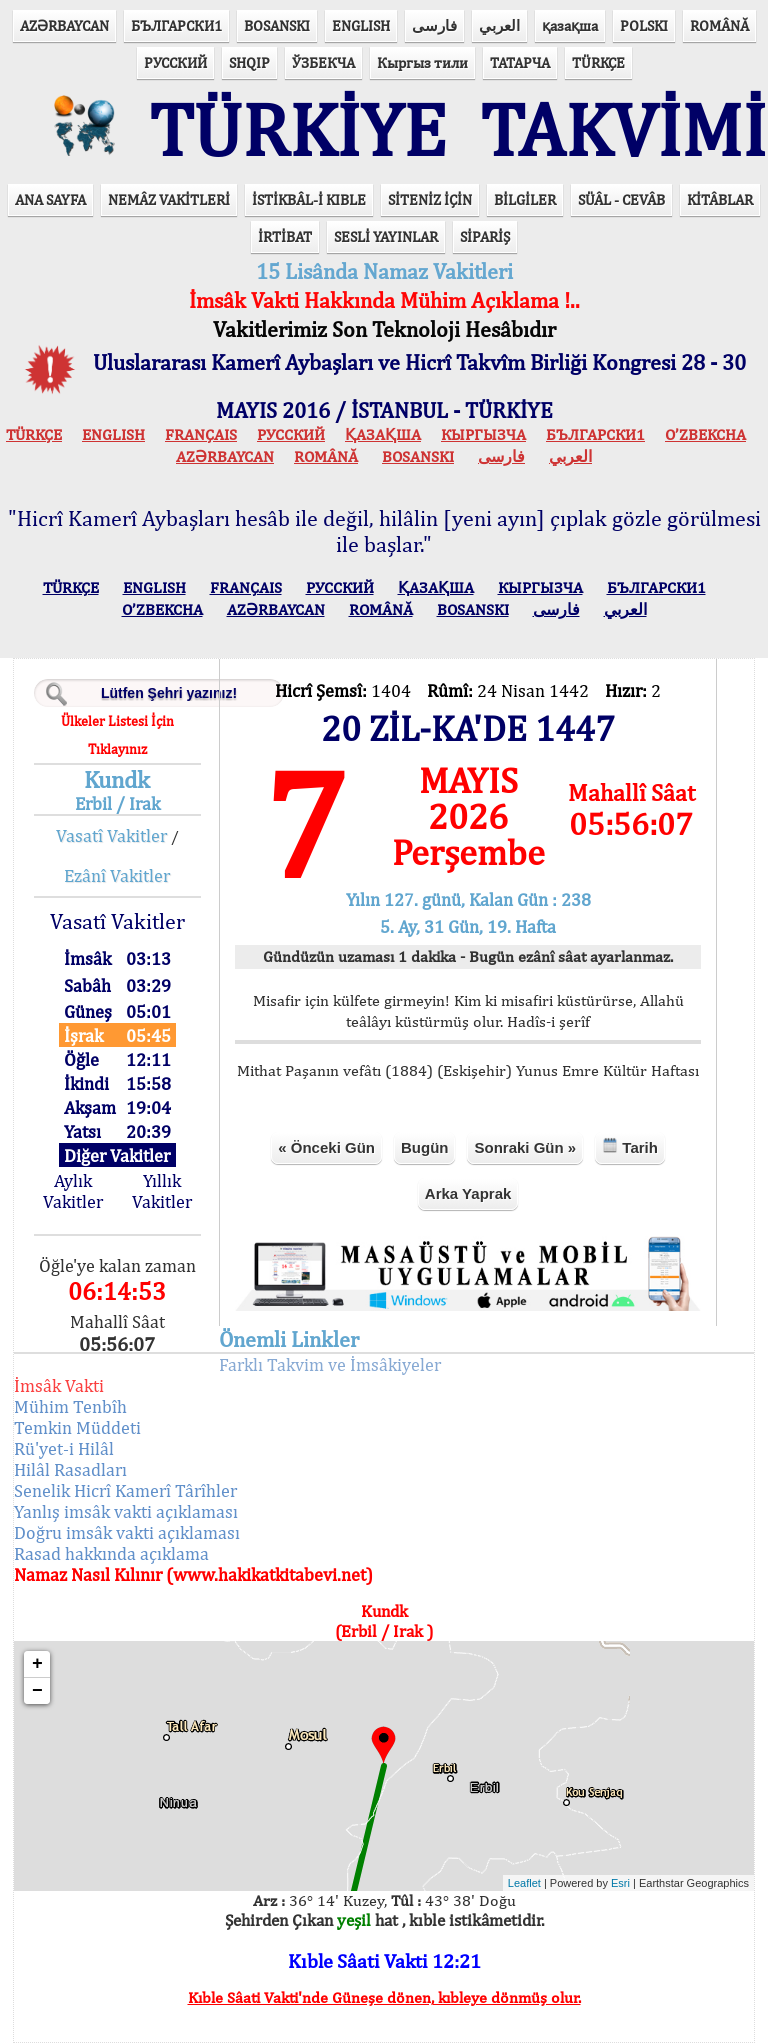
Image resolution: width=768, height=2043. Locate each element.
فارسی (434, 25)
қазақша (570, 25)
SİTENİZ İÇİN (430, 199)
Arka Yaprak (468, 1193)
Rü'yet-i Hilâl (64, 1448)
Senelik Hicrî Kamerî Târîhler (125, 1490)
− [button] (37, 1691)
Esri (620, 1883)
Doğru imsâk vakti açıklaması (127, 1532)
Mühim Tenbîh (70, 1406)
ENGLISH (361, 25)
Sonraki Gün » (525, 1147)
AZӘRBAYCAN (64, 25)
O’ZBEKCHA (705, 434)
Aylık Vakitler (73, 1191)
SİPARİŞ (485, 236)
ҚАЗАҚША (383, 434)
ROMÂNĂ (719, 25)
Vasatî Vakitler (111, 835)
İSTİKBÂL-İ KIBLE (309, 199)
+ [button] (37, 1664)
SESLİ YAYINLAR (386, 236)
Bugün (424, 1147)
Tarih (630, 1146)
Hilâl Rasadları (70, 1469)
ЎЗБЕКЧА (323, 62)
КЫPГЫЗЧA (483, 434)
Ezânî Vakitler (117, 875)
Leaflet (524, 1883)
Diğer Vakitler (117, 1155)
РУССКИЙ (175, 62)
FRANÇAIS (201, 434)
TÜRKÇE (598, 62)
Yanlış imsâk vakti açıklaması (126, 1511)
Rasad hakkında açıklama (111, 1553)
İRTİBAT (285, 236)
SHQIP (249, 62)
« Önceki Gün (326, 1147)
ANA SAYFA (50, 199)
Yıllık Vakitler (162, 1191)
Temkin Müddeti (77, 1427)
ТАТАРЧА (520, 62)
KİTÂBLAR (720, 199)
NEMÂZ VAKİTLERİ (169, 199)
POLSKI (644, 25)
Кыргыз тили (422, 62)
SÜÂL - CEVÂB (621, 199)
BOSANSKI (277, 25)
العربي (499, 25)
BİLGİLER (525, 199)
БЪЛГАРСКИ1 (176, 25)
